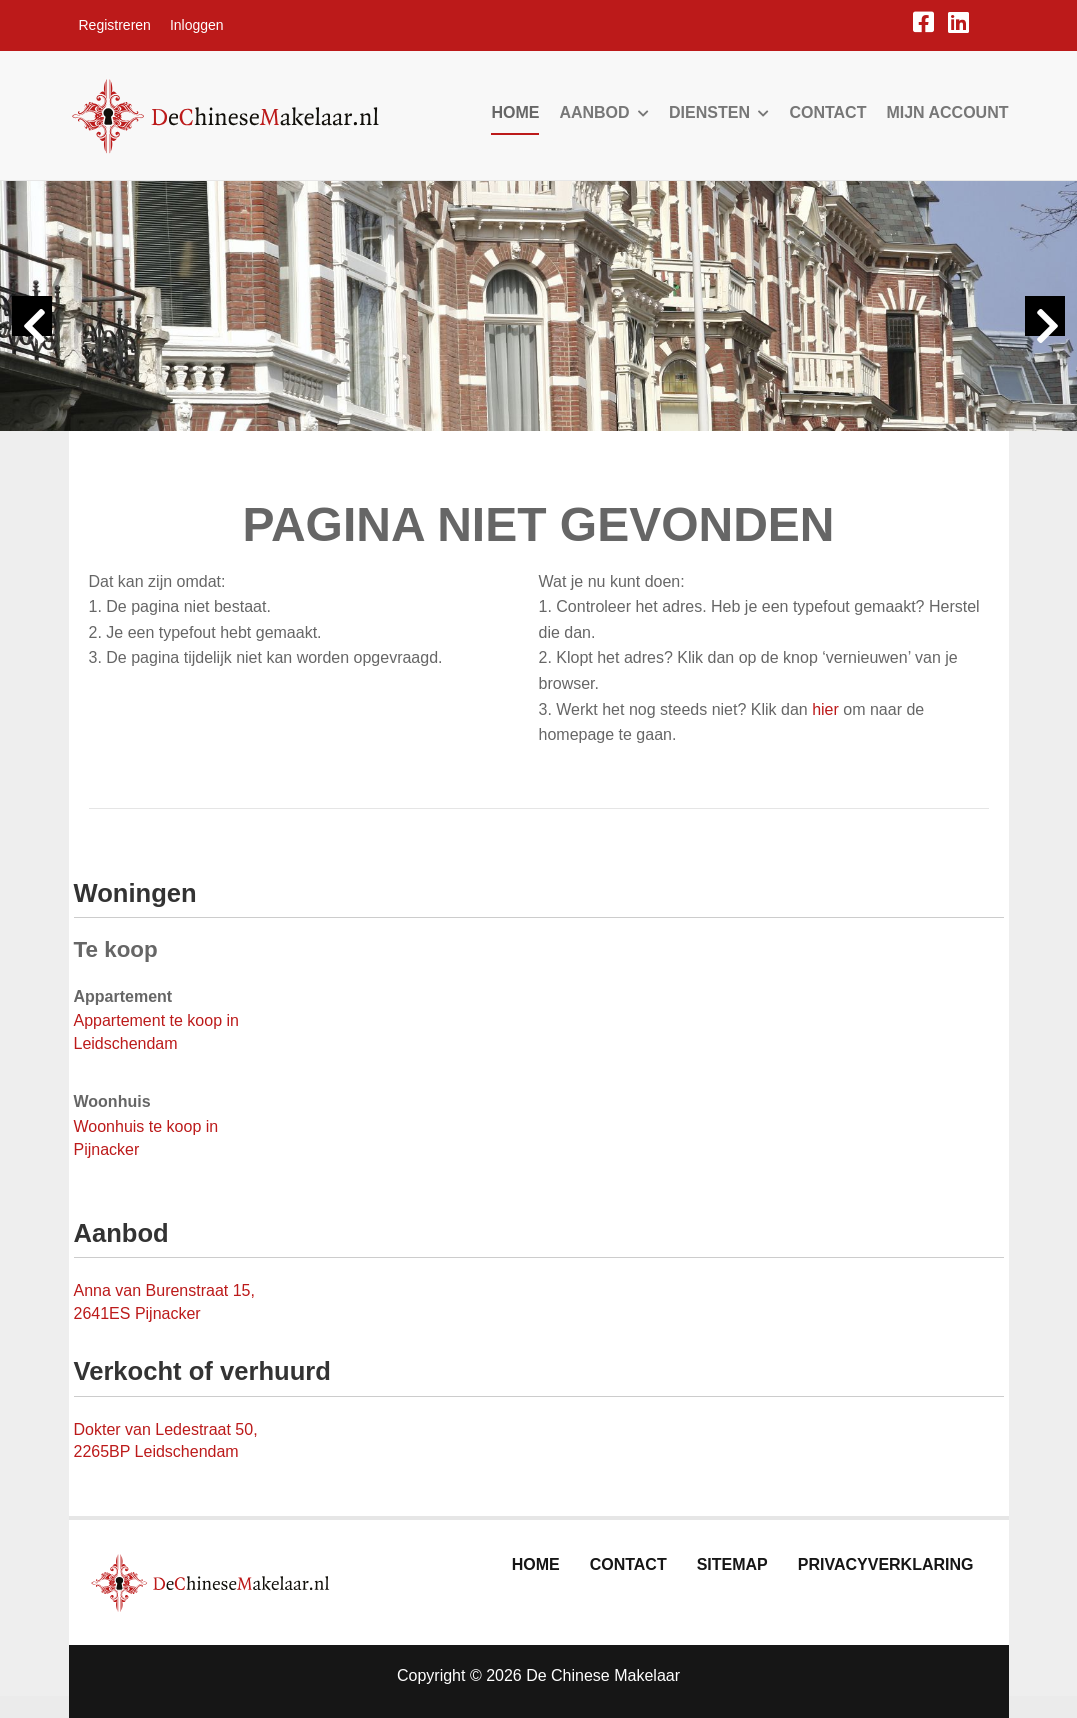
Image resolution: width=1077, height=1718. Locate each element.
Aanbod (604, 112)
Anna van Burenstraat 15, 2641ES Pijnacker (164, 1302)
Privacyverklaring (886, 1564)
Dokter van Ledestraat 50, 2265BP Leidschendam (166, 1441)
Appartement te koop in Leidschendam (156, 1032)
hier (825, 709)
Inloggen (197, 25)
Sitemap (732, 1564)
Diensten (719, 112)
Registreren (115, 25)
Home (515, 112)
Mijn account (947, 112)
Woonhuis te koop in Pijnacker (146, 1138)
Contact (827, 112)
